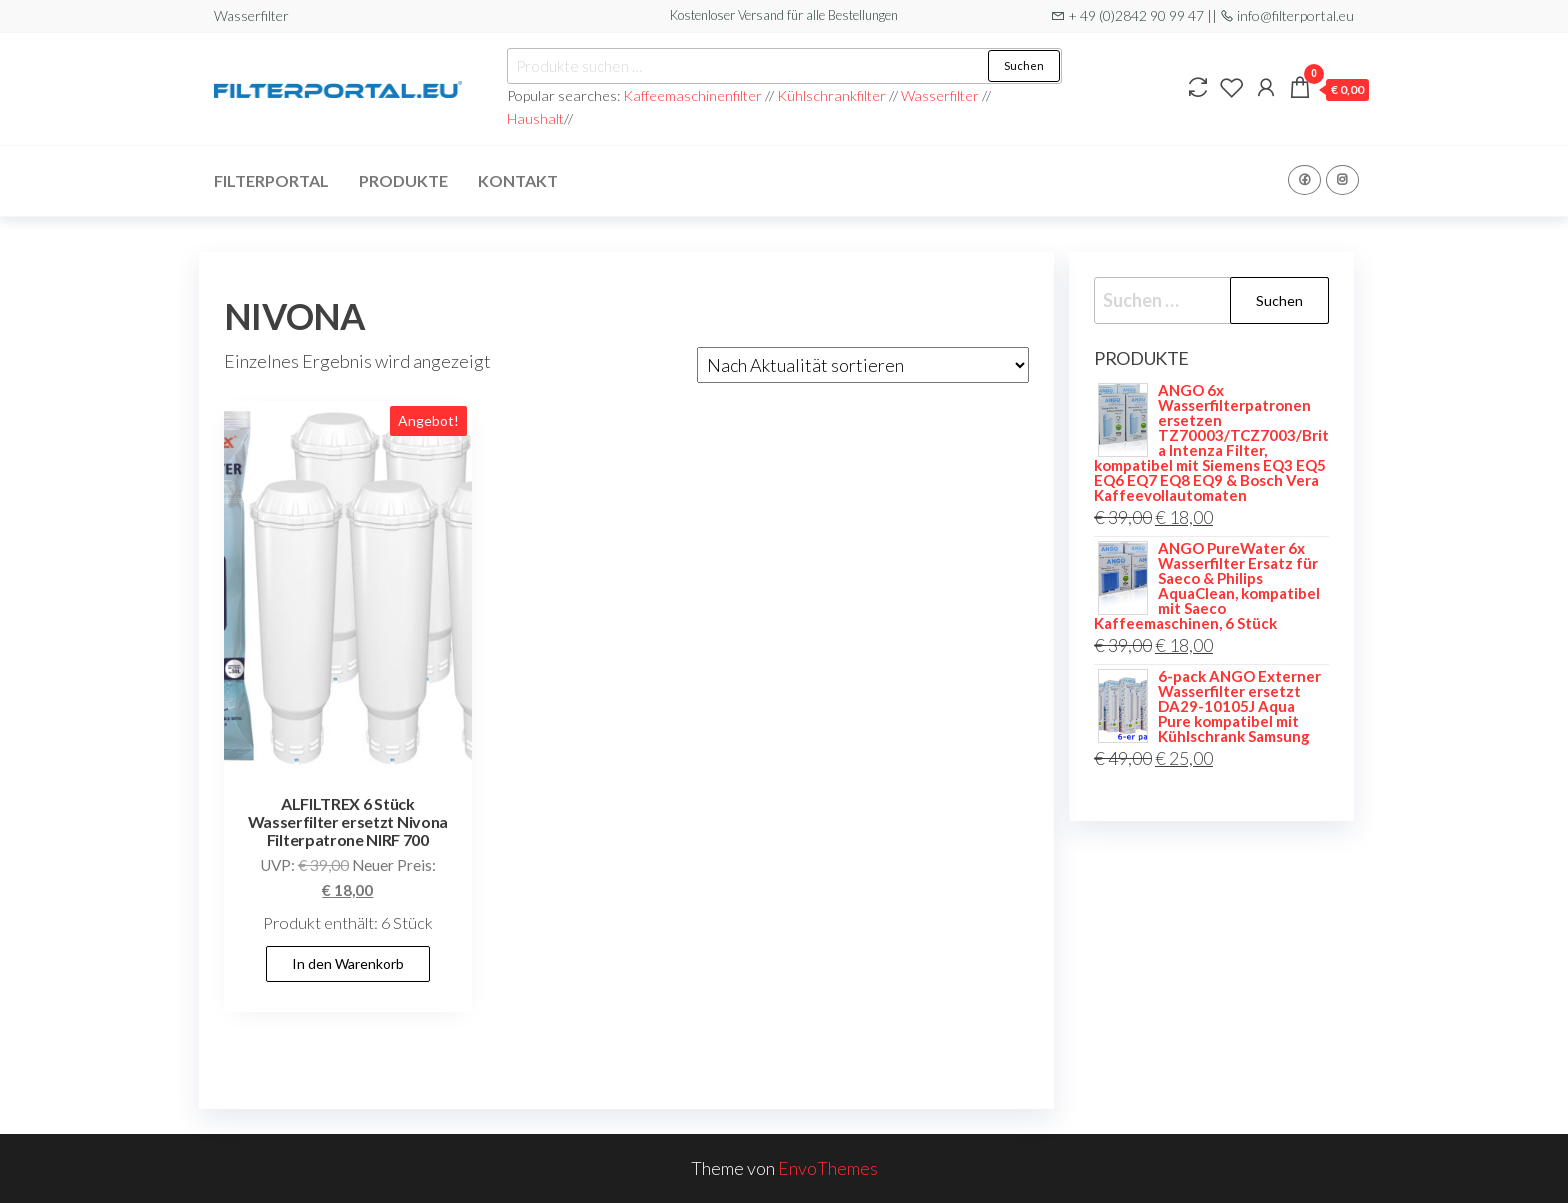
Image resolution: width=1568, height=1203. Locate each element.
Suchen (1024, 65)
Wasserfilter (940, 95)
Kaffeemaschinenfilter (694, 95)
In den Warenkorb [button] (348, 963)
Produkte (403, 180)
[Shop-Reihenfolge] (863, 365)
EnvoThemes (828, 1168)
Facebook (1304, 180)
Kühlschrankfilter (833, 95)
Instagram (1342, 180)
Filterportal (271, 180)
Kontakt (518, 180)
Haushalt (535, 118)
